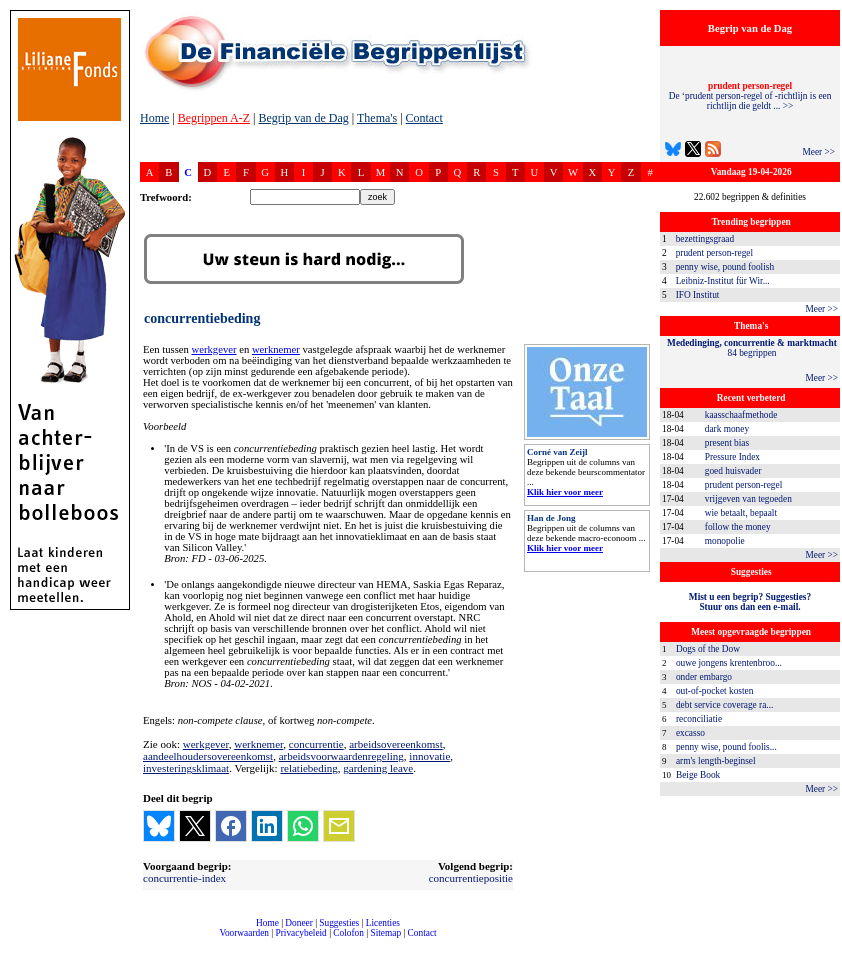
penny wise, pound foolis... (726, 747)
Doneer (298, 923)
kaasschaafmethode (741, 415)
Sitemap (385, 933)
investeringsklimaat (186, 768)
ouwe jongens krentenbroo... (729, 663)
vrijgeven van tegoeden (748, 499)
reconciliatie (699, 719)
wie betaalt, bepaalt (741, 513)
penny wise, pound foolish (725, 267)
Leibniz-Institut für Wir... (723, 281)
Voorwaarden (244, 933)
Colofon (348, 933)
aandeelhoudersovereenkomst (208, 756)
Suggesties (339, 923)
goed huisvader (733, 471)
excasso (690, 733)
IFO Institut (698, 295)
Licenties (383, 923)
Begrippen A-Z (214, 118)
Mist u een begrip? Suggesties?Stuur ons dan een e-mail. (750, 602)
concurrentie (316, 744)
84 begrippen (752, 348)
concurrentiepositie (471, 878)
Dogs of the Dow (708, 649)
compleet (150, 940)
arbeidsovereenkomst (395, 744)
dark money (727, 429)
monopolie (725, 541)
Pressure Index (732, 457)
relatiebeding (308, 768)
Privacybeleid (301, 933)
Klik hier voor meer (565, 492)
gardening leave (378, 768)
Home (154, 118)
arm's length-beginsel (716, 761)
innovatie (429, 756)
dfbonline (823, 958)
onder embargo (704, 677)
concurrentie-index (184, 878)
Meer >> (818, 152)
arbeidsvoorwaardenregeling (341, 756)
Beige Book (698, 775)
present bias (727, 443)
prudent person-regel (714, 253)
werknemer (276, 349)
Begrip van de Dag (303, 118)
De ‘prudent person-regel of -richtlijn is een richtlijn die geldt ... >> (750, 96)
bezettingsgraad (705, 239)
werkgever (214, 349)
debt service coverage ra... (724, 705)
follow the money (738, 527)
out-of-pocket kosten (714, 691)
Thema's (377, 118)
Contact (424, 118)
